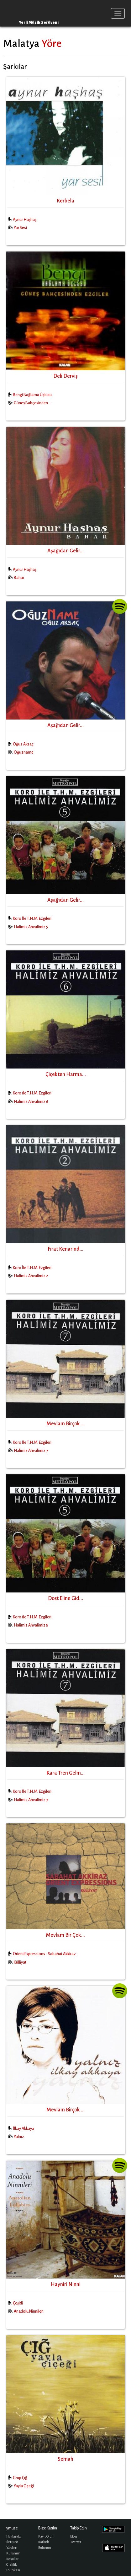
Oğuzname (24, 752)
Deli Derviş (65, 376)
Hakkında (13, 2536)
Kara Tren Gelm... (65, 1773)
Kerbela (65, 201)
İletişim (12, 2542)
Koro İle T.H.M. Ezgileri (32, 918)
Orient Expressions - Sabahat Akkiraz (44, 1954)
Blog (73, 2536)
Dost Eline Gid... (65, 1598)
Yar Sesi (20, 228)
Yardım (11, 2548)
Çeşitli (18, 2303)
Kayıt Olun (46, 2536)
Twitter (75, 2542)
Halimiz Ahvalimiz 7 (31, 1450)
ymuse (30, 13)
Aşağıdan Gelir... (65, 551)
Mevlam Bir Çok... (65, 1935)
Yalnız (19, 2137)
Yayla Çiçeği (24, 2486)
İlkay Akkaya (23, 2128)
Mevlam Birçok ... (66, 1424)
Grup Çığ (20, 2478)
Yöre (51, 43)
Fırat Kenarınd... (65, 1249)
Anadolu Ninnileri (29, 2311)
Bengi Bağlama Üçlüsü (32, 395)
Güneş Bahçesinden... (32, 403)
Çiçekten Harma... (65, 1074)
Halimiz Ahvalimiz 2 (31, 1276)
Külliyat (20, 1962)
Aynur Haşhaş (24, 219)
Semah (65, 2459)
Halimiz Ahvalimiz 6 (31, 1101)
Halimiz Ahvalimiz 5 (31, 927)
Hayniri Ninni (66, 2284)
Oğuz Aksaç (23, 744)
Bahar (19, 577)
